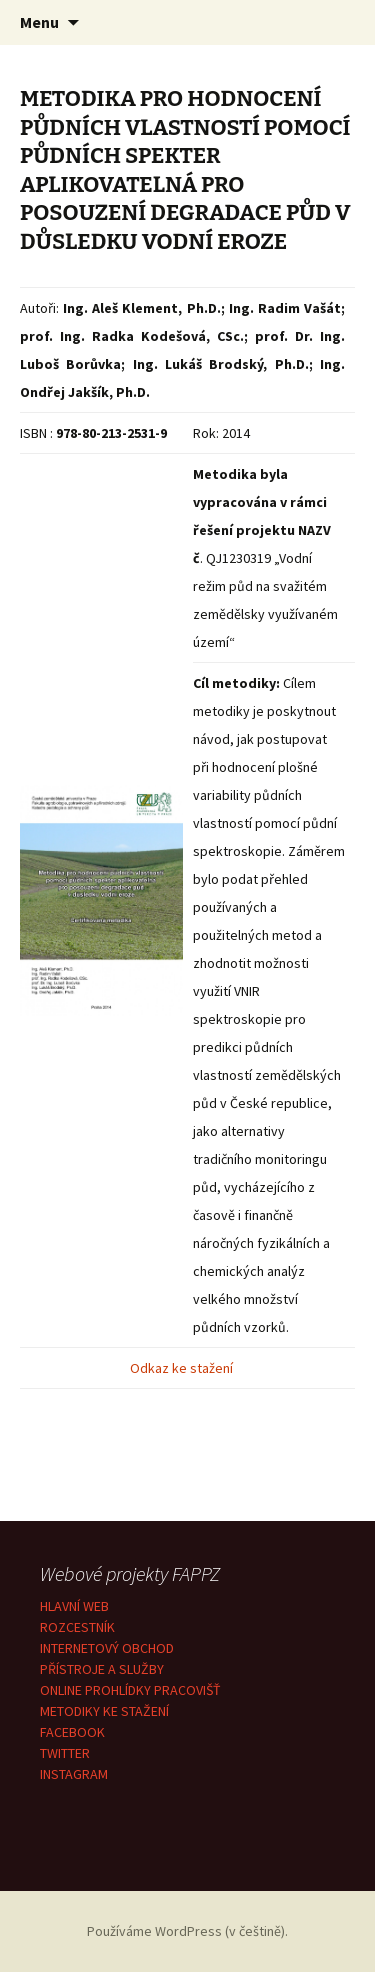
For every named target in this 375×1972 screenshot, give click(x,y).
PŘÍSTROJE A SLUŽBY (102, 1669)
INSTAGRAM (74, 1774)
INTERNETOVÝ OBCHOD (107, 1648)
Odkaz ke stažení (183, 1368)
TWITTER (65, 1753)
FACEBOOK (72, 1732)
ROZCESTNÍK (77, 1627)
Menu (39, 22)
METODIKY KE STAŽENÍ (104, 1711)
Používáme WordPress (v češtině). (187, 1931)
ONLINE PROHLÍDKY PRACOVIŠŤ (130, 1690)
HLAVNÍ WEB (74, 1606)
